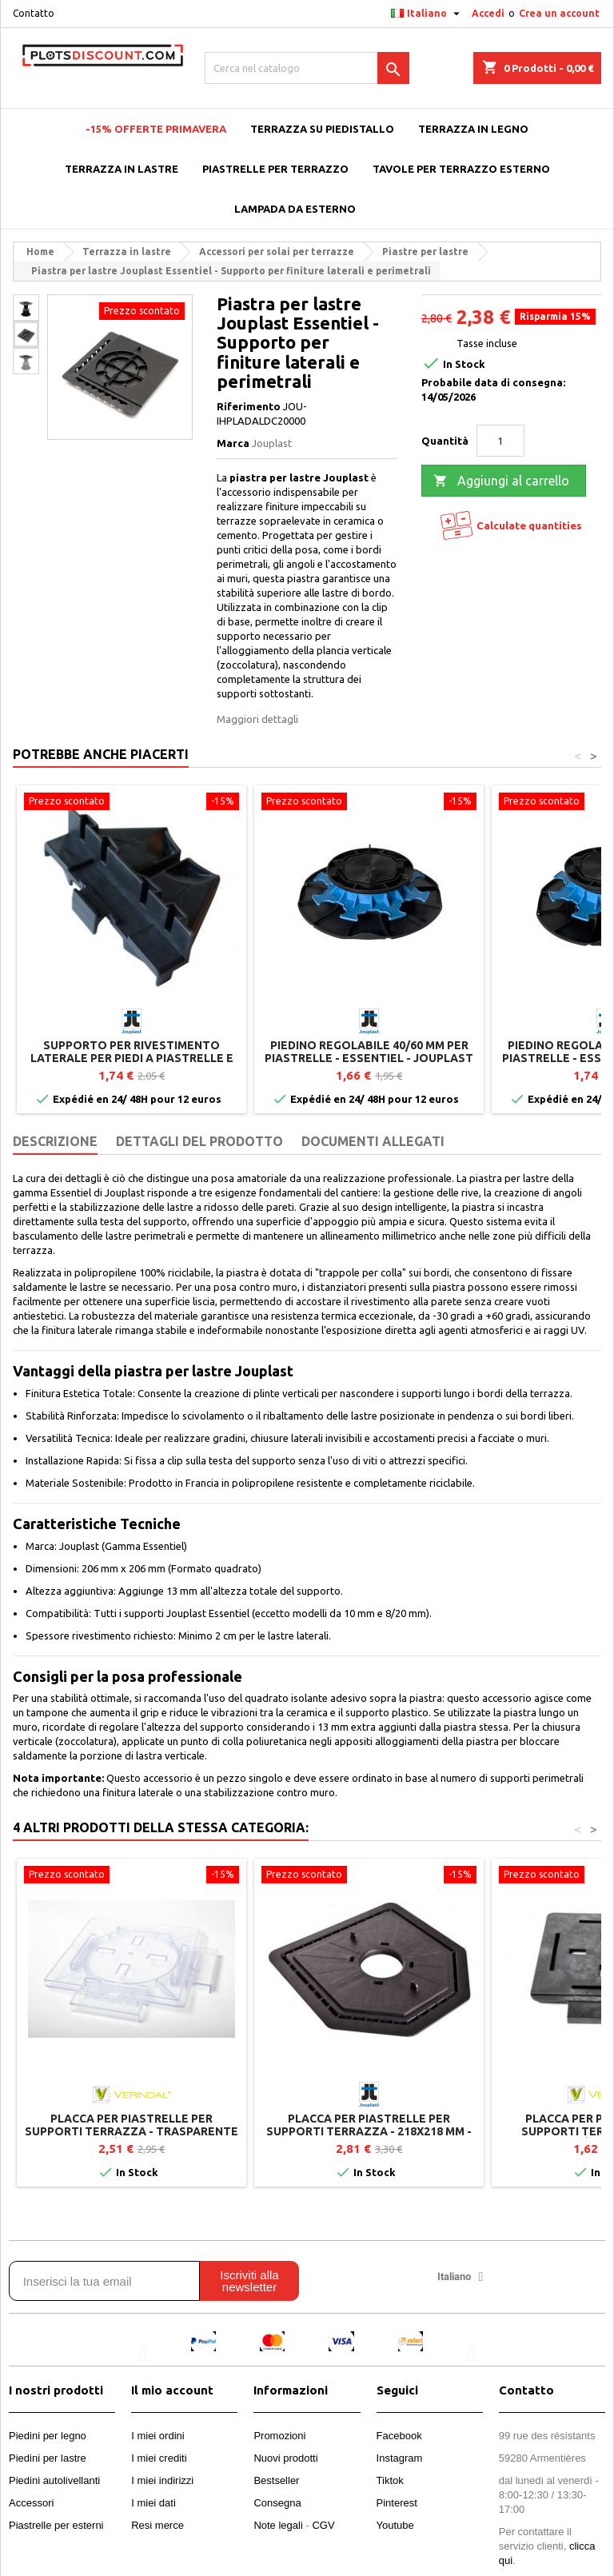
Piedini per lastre (47, 2458)
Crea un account (559, 13)
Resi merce (157, 2525)
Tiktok (390, 2480)
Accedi (488, 13)
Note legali (277, 2525)
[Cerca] (307, 68)
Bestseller (276, 2480)
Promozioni (279, 2436)
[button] (142, 2353)
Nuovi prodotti (285, 2458)
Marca (233, 443)
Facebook (399, 2436)
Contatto (33, 13)
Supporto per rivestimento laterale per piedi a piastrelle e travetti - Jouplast (131, 1058)
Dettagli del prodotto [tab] (199, 1141)
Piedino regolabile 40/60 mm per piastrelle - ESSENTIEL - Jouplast (369, 1051)
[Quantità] (500, 441)
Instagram (400, 2458)
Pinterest (397, 2503)
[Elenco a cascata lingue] (427, 13)
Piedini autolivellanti (54, 2480)
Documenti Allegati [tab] (373, 1141)
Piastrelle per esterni (56, 2525)
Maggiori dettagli (257, 719)
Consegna (277, 2503)
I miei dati (153, 2503)
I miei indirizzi (162, 2480)
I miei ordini (157, 2436)
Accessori (31, 2503)
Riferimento (249, 406)
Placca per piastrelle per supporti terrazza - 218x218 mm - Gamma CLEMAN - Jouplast (369, 2131)
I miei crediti (158, 2458)
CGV (323, 2525)
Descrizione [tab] (55, 1141)
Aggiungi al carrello (501, 481)
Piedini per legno (47, 2436)
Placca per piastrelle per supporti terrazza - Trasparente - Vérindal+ (131, 2131)
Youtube (395, 2525)
